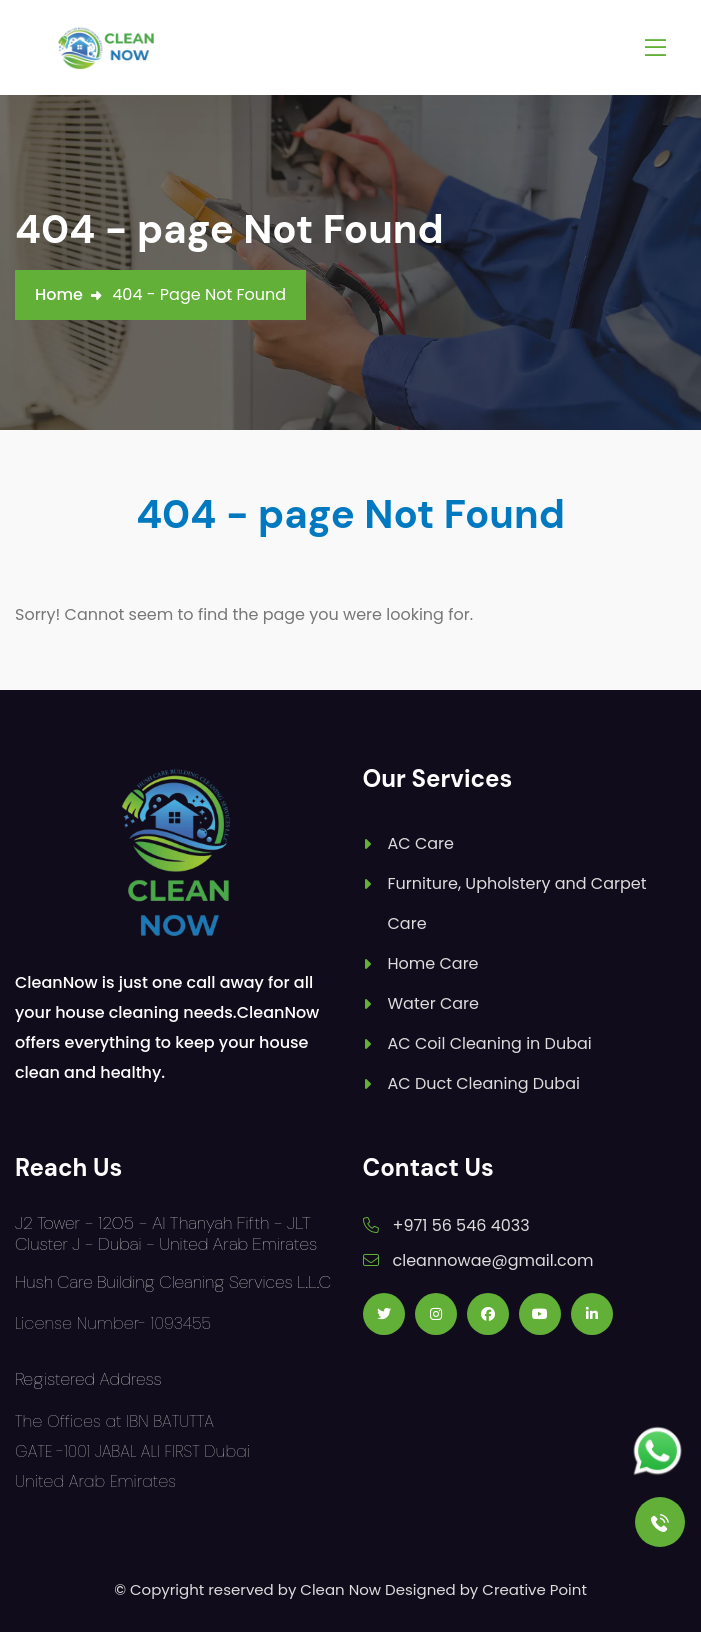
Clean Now (340, 1589)
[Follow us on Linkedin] (592, 1314)
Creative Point (534, 1589)
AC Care (421, 843)
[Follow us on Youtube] (540, 1314)
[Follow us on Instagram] (436, 1314)
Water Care (433, 1003)
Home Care (433, 963)
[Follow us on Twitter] (384, 1314)
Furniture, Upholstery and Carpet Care (517, 903)
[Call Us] (660, 1522)
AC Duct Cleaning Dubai (484, 1083)
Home (59, 294)
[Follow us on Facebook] (488, 1314)
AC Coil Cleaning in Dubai (490, 1043)
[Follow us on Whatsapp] (657, 1451)
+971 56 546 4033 (461, 1225)
